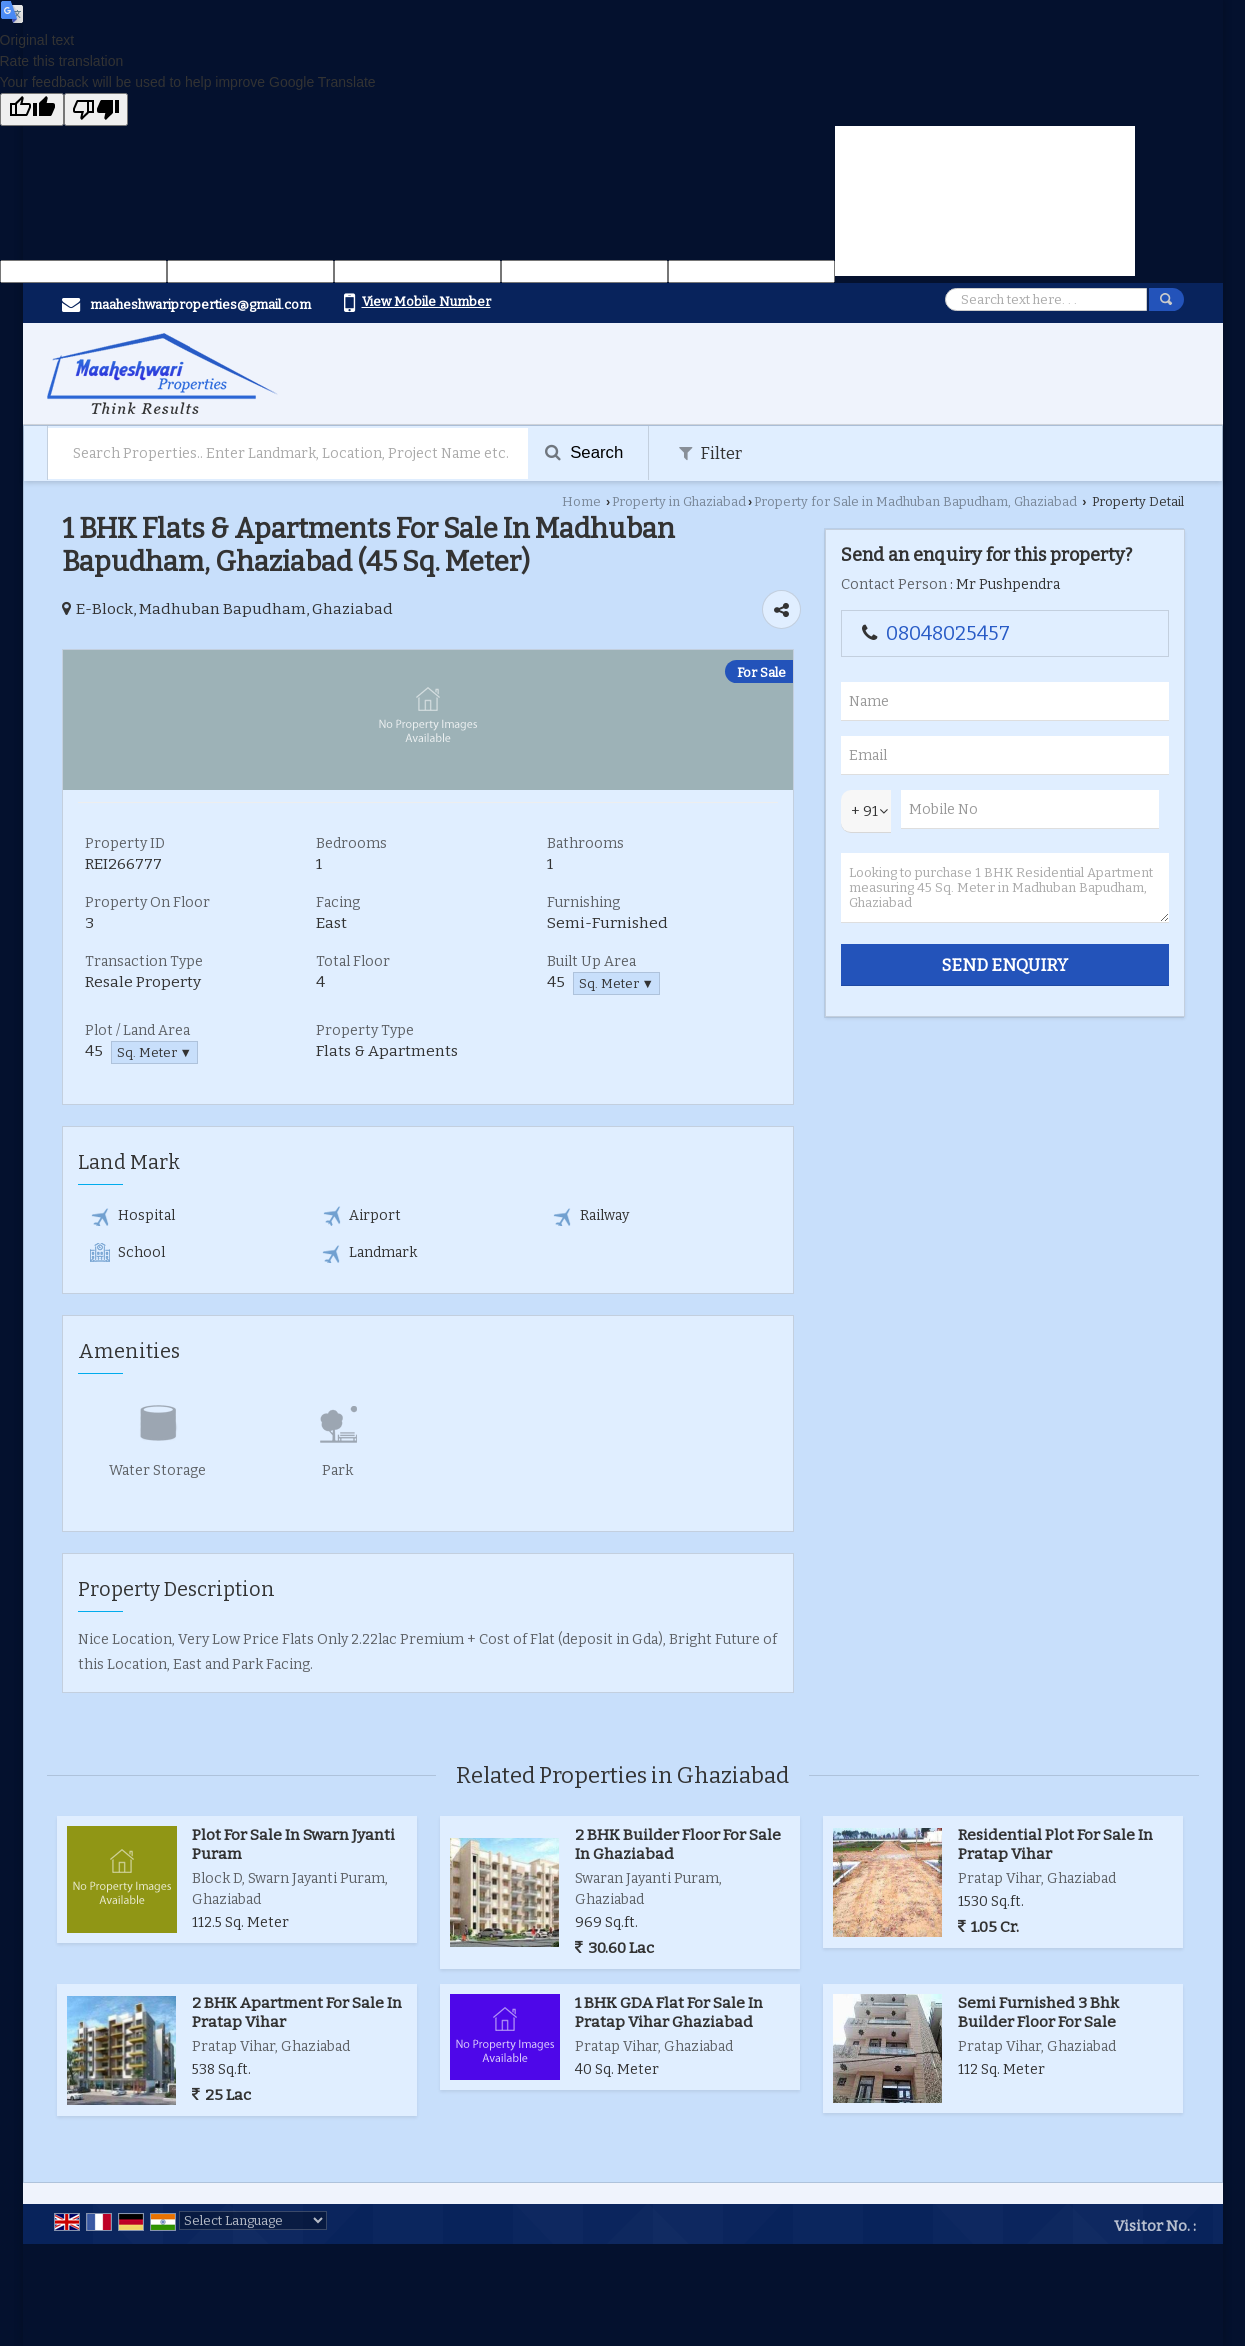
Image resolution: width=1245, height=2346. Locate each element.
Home (581, 501)
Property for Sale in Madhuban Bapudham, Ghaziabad (915, 501)
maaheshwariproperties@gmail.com (200, 304)
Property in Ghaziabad (679, 501)
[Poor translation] (96, 109)
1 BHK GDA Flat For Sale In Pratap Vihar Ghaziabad (669, 2012)
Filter (710, 453)
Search (584, 452)
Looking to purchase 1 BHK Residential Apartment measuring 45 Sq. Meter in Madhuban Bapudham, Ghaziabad (1005, 888)
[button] (426, 301)
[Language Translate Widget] (253, 2220)
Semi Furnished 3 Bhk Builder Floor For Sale (1038, 2012)
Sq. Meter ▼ (616, 983)
